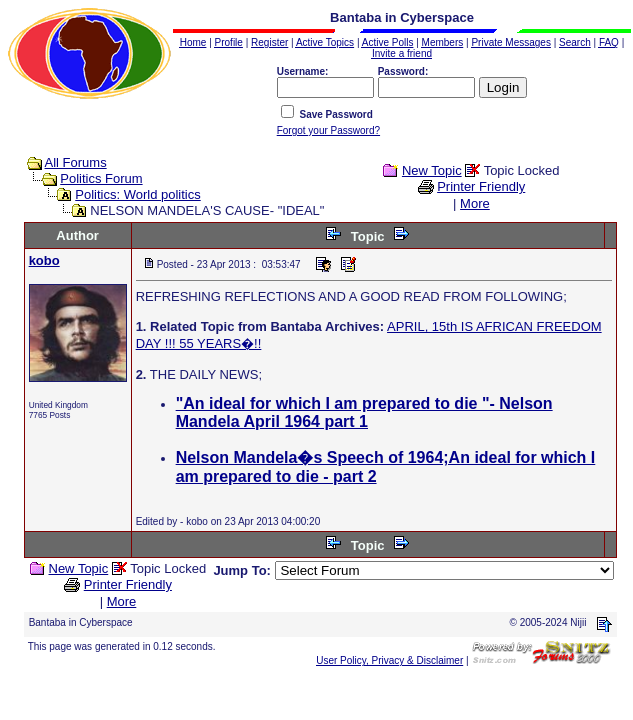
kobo (44, 260)
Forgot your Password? (328, 130)
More (475, 203)
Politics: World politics (137, 194)
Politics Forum (101, 178)
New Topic (432, 170)
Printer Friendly (481, 186)
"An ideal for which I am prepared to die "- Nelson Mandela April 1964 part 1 (364, 412)
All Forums (76, 162)
